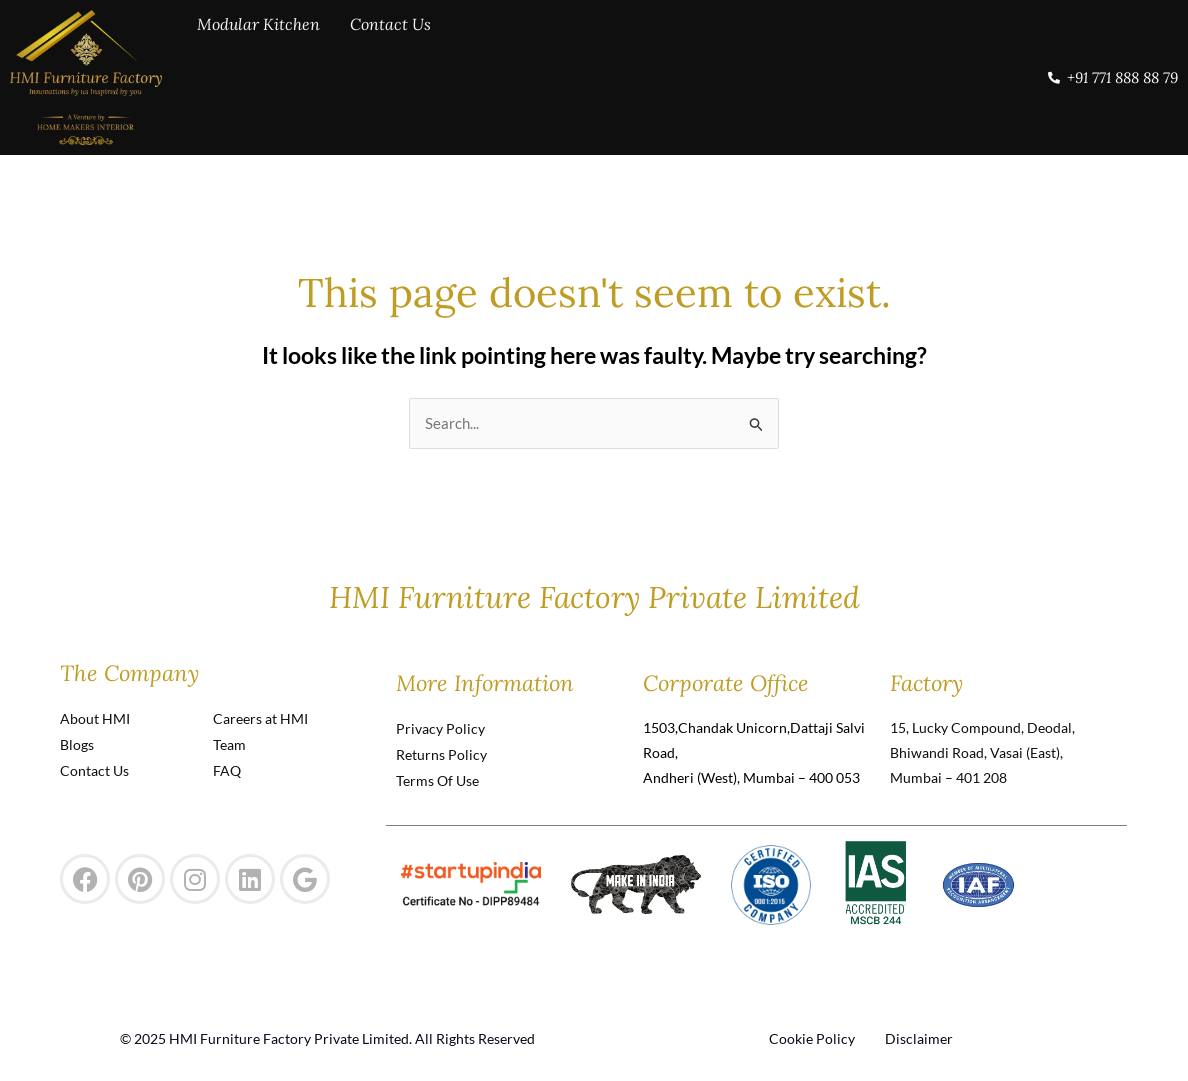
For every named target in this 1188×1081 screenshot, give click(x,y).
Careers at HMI (260, 718)
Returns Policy (441, 754)
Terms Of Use (437, 780)
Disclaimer (919, 1038)
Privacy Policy (440, 728)
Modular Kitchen (258, 75)
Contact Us (390, 75)
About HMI (95, 718)
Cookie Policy (812, 1038)
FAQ (227, 770)
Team (229, 744)
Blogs (77, 744)
